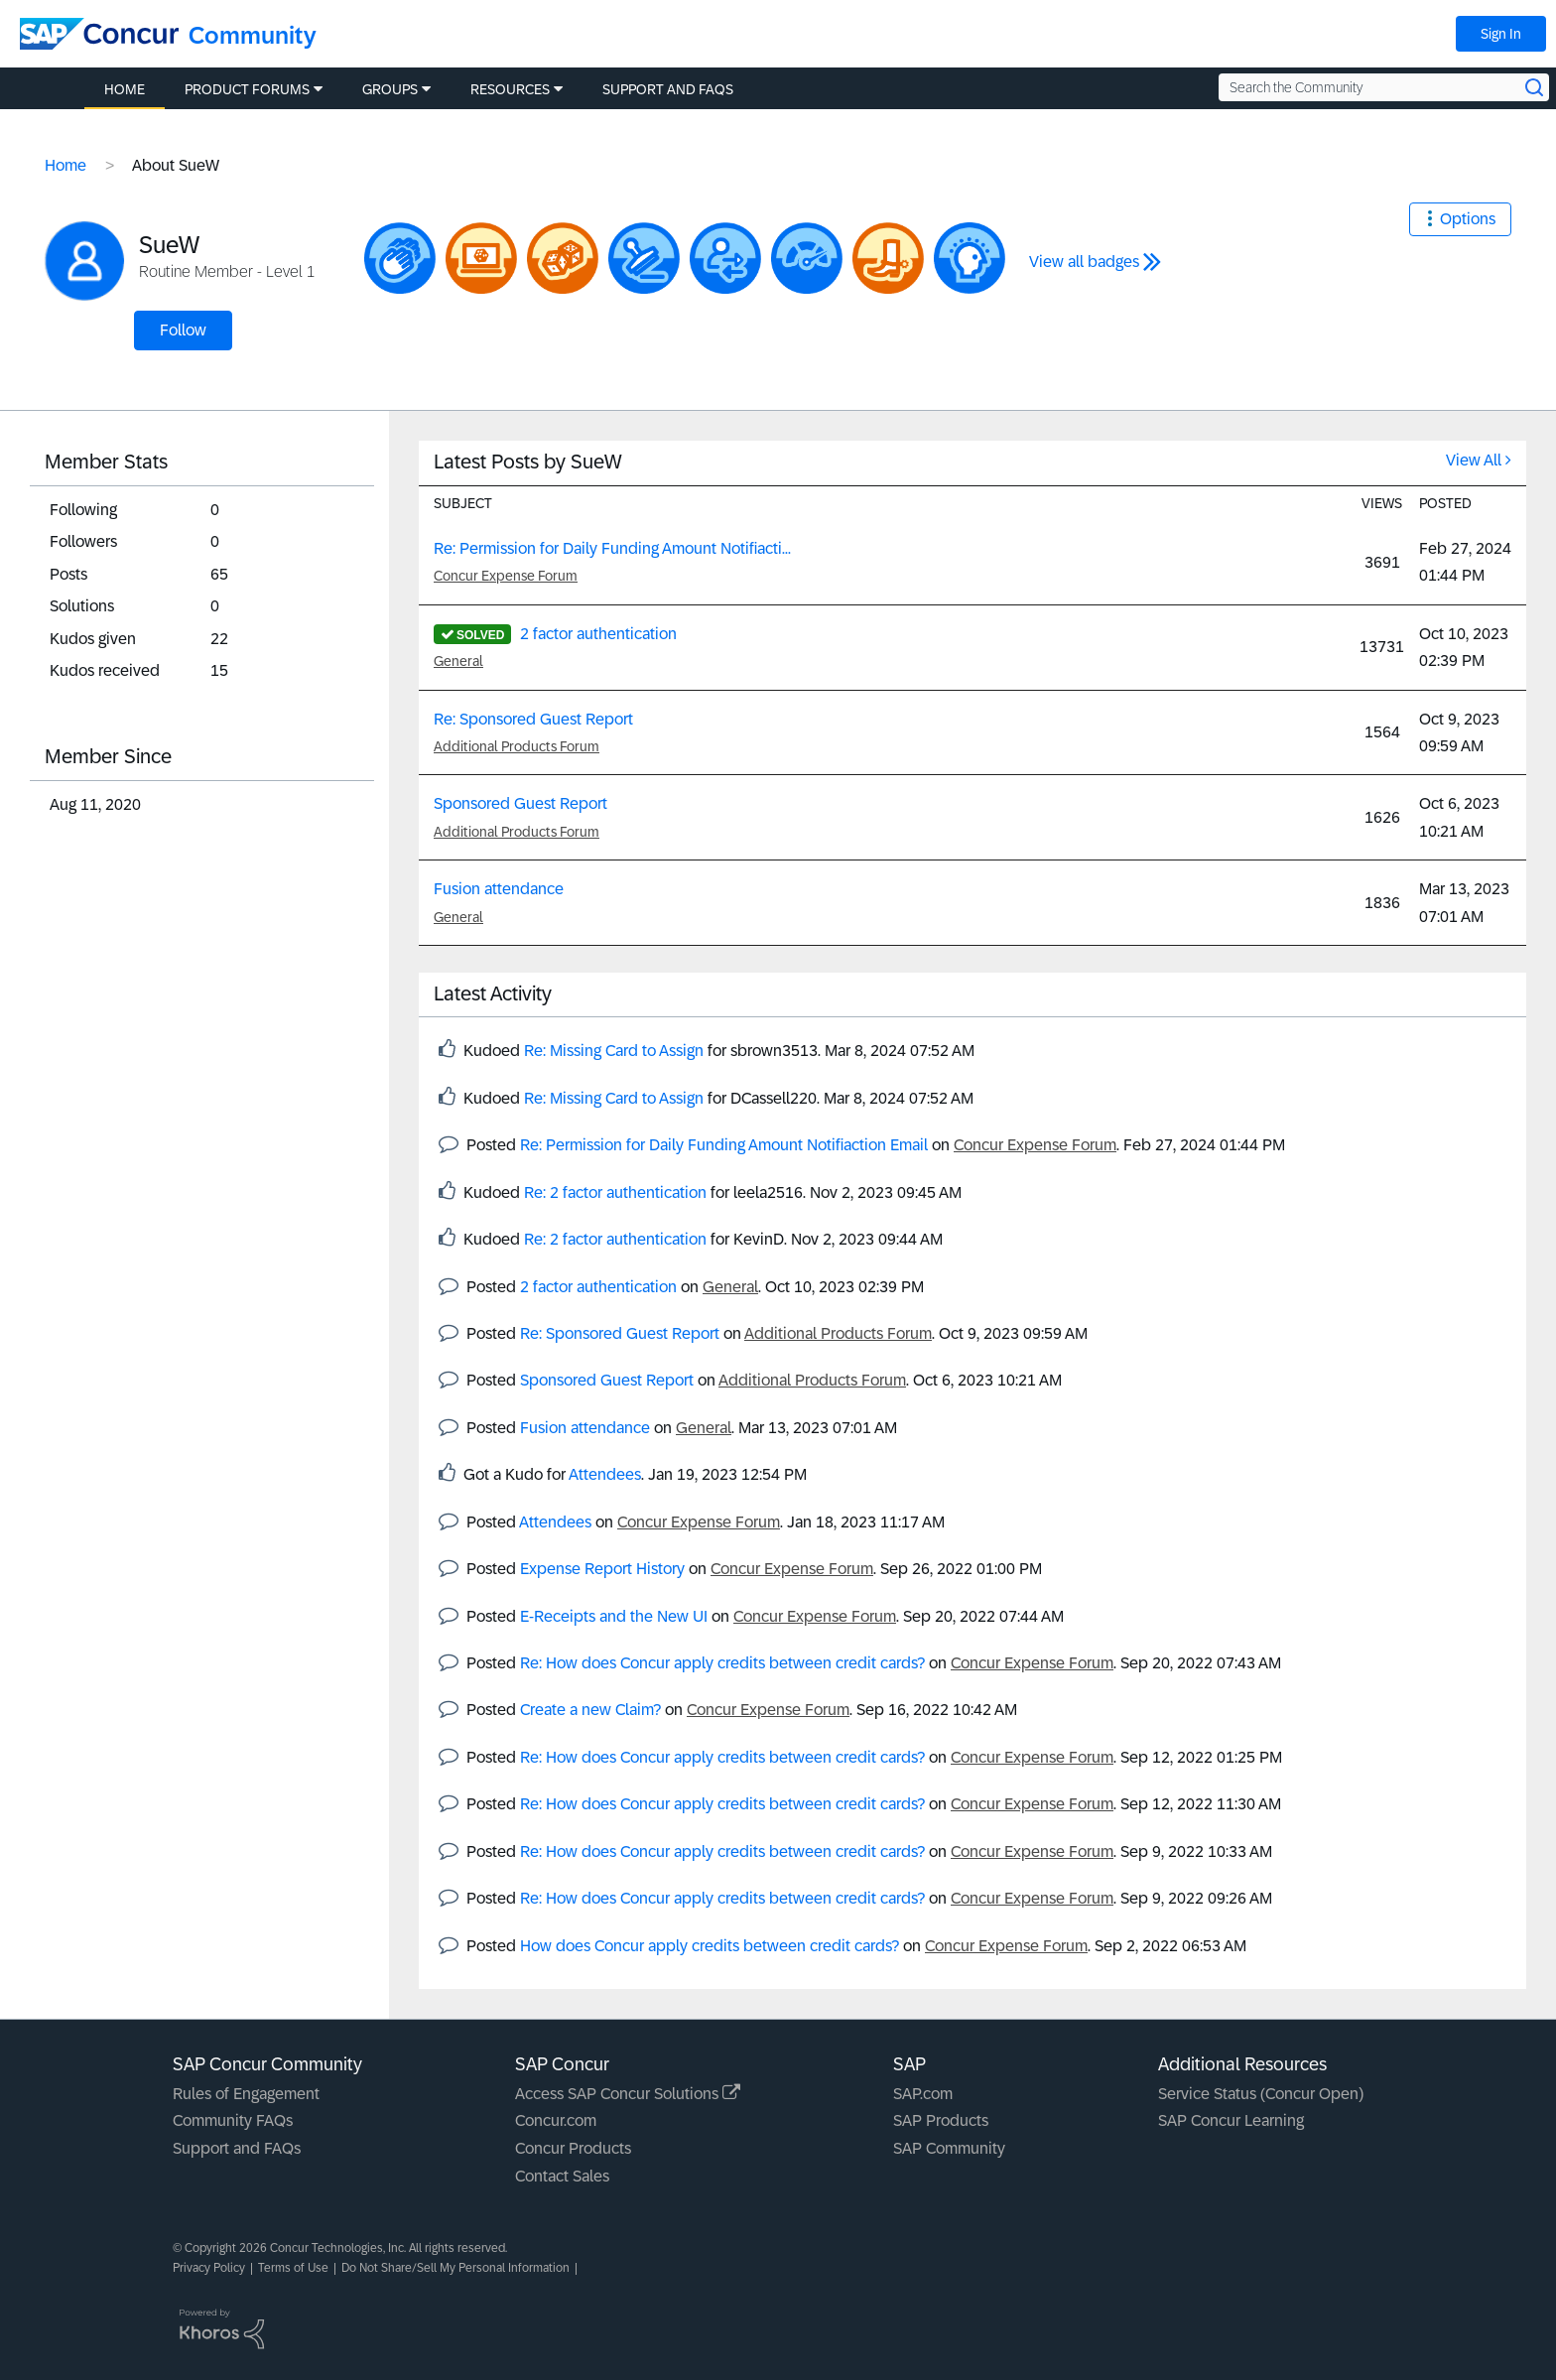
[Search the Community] (1384, 87)
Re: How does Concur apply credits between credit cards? (722, 1662)
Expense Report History (602, 1568)
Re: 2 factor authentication (615, 1192)
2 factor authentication (598, 633)
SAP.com (923, 2093)
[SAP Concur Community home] (99, 34)
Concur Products (573, 2148)
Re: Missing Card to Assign (614, 1050)
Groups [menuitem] (390, 89)
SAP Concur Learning (1231, 2120)
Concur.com (555, 2120)
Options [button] (1467, 218)
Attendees (605, 1474)
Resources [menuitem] (510, 89)
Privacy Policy (209, 2268)
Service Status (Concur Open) (1260, 2093)
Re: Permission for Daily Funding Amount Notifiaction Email (724, 1144)
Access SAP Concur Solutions (627, 2093)
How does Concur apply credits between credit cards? (709, 1945)
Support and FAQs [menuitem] (667, 89)
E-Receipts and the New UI (614, 1616)
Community (253, 35)
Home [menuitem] (124, 89)
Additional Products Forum (516, 746)
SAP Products (940, 2120)
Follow (183, 330)
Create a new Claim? (590, 1709)
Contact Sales (562, 2176)
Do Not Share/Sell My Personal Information (455, 2268)
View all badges (1084, 261)
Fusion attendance (499, 888)
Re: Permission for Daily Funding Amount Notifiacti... (612, 548)
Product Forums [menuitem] (247, 89)
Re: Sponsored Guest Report (533, 719)
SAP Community (949, 2148)
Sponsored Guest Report (520, 803)
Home (65, 165)
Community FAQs (233, 2120)
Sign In (1501, 34)
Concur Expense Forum (506, 576)
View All (1473, 460)
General (458, 661)
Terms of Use (293, 2268)
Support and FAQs (237, 2148)
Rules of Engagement (246, 2093)
